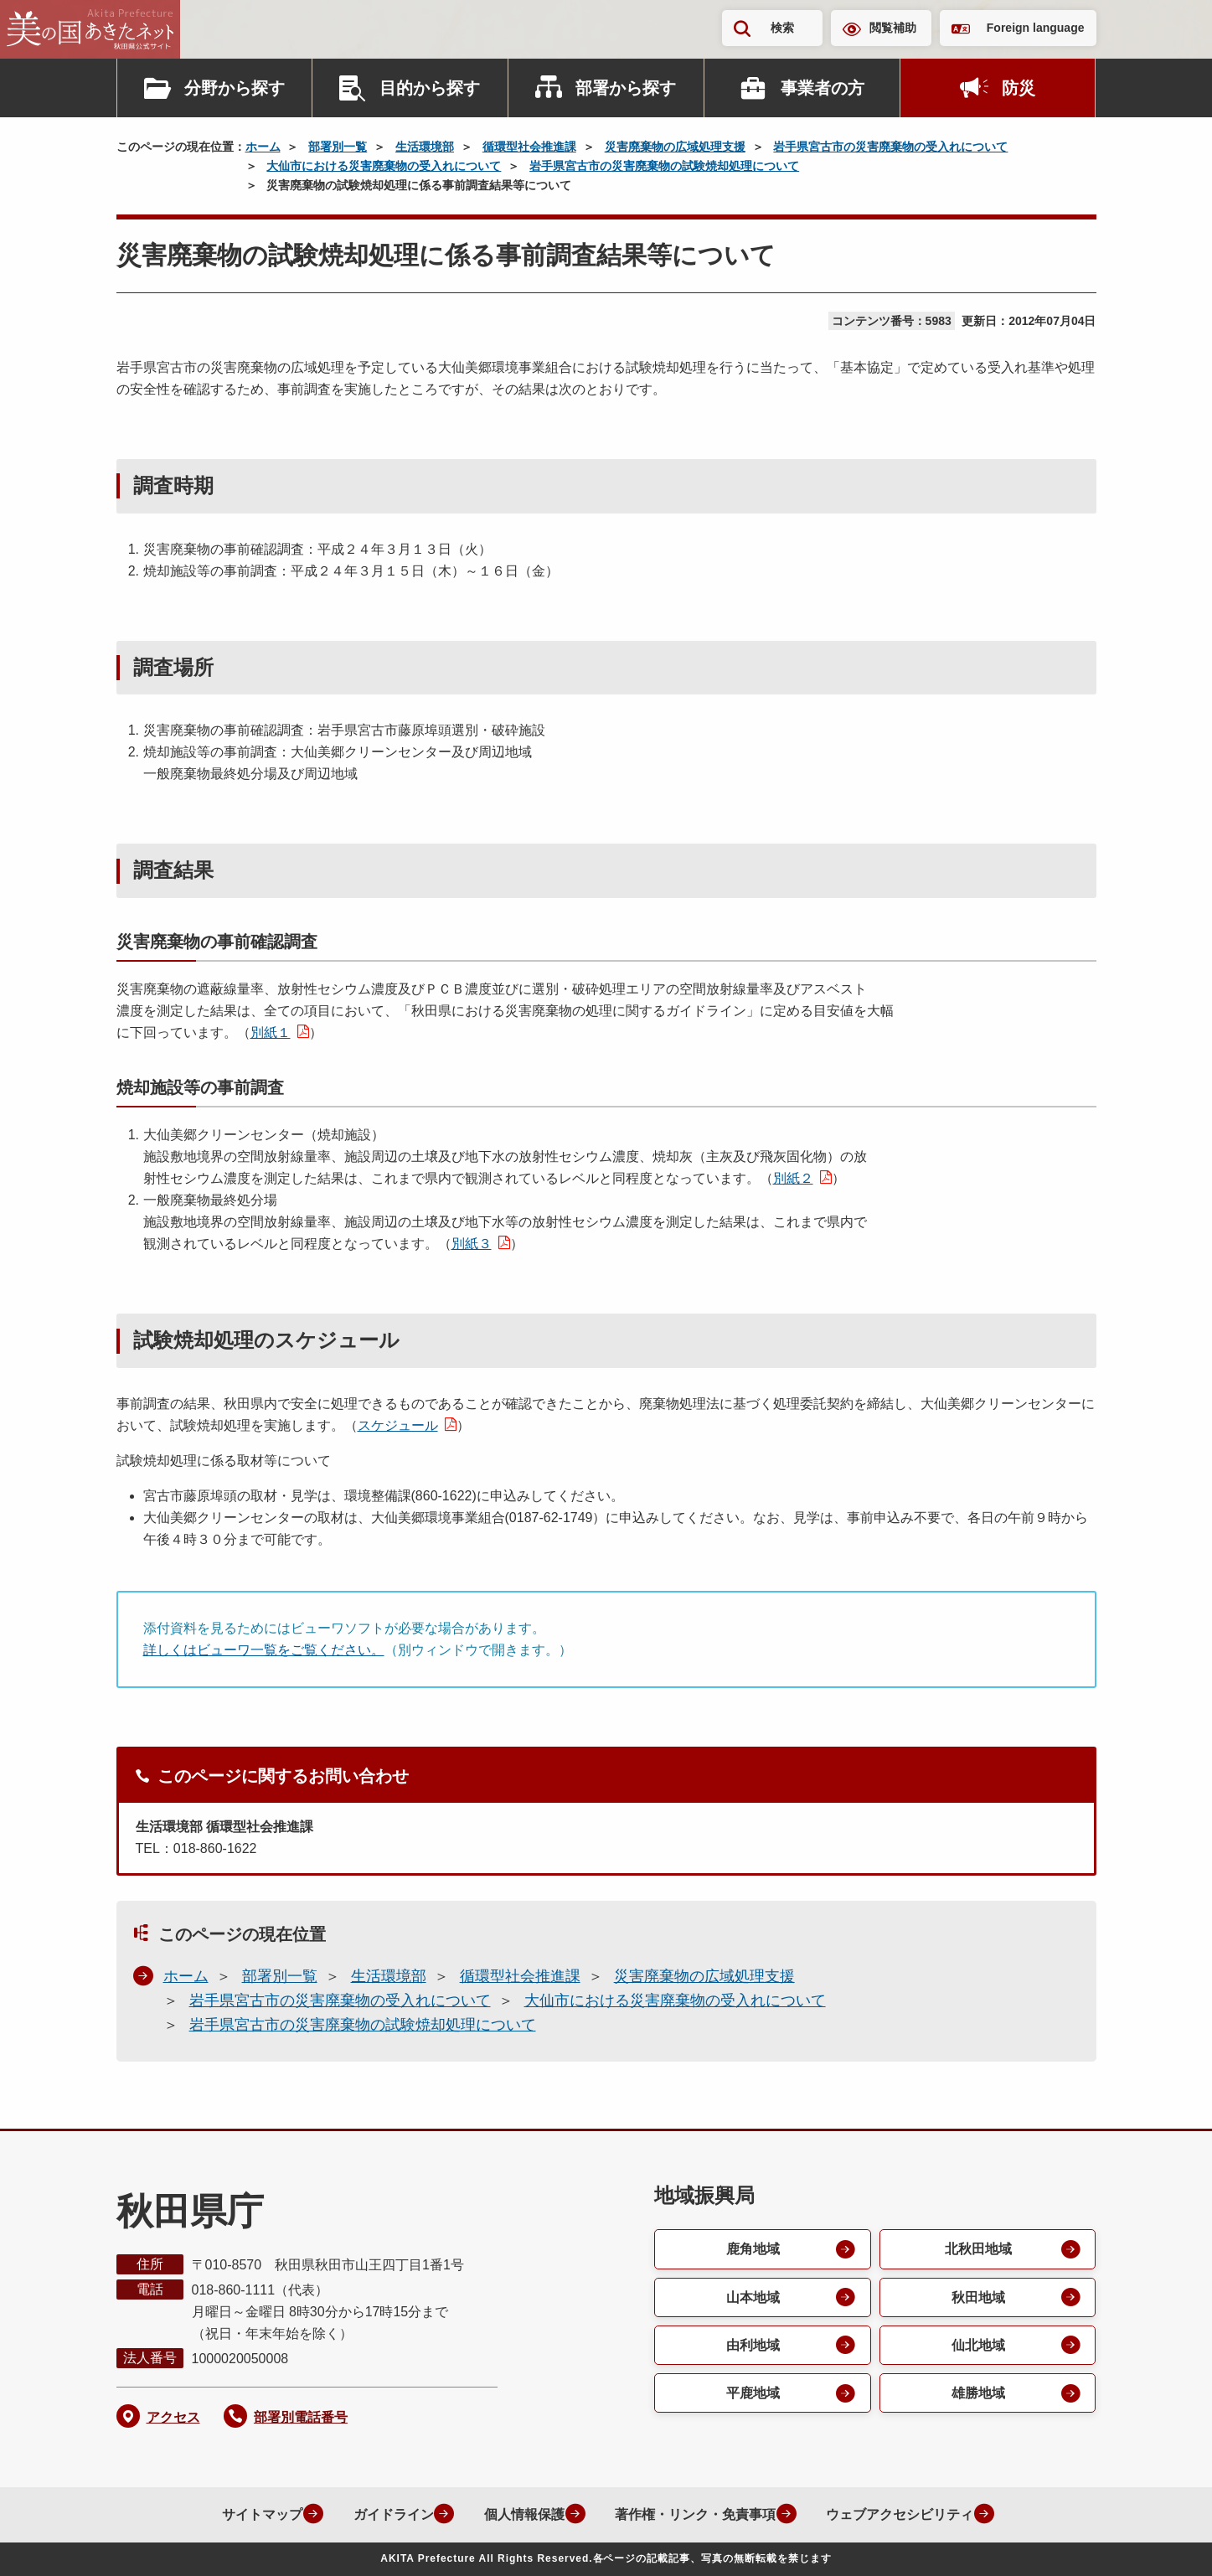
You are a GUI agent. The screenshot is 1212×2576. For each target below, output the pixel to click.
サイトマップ (254, 2514)
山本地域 (752, 2297)
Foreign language (1036, 27)
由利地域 (752, 2346)
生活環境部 (424, 146)
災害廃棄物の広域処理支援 (675, 146)
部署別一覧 (337, 146)
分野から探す (234, 88)
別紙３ (471, 1243)
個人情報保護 (519, 2514)
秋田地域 (977, 2297)
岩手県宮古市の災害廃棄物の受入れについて (890, 146)
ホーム (263, 146)
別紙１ (270, 1032)
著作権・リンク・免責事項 (691, 2514)
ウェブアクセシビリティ (898, 2514)
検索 (782, 27)
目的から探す (429, 88)
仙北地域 (977, 2346)
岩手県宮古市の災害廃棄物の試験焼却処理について (664, 166)
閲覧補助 (892, 27)
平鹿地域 (752, 2395)
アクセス (173, 2417)
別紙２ (793, 1178)
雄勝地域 (977, 2395)
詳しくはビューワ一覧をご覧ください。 (263, 1650)
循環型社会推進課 (529, 146)
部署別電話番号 (301, 2417)
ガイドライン (387, 2514)
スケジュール (398, 1425)
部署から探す (625, 88)
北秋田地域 (977, 2249)
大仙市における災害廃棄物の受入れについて (383, 166)
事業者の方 (822, 88)
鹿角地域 (752, 2249)
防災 (1018, 88)
